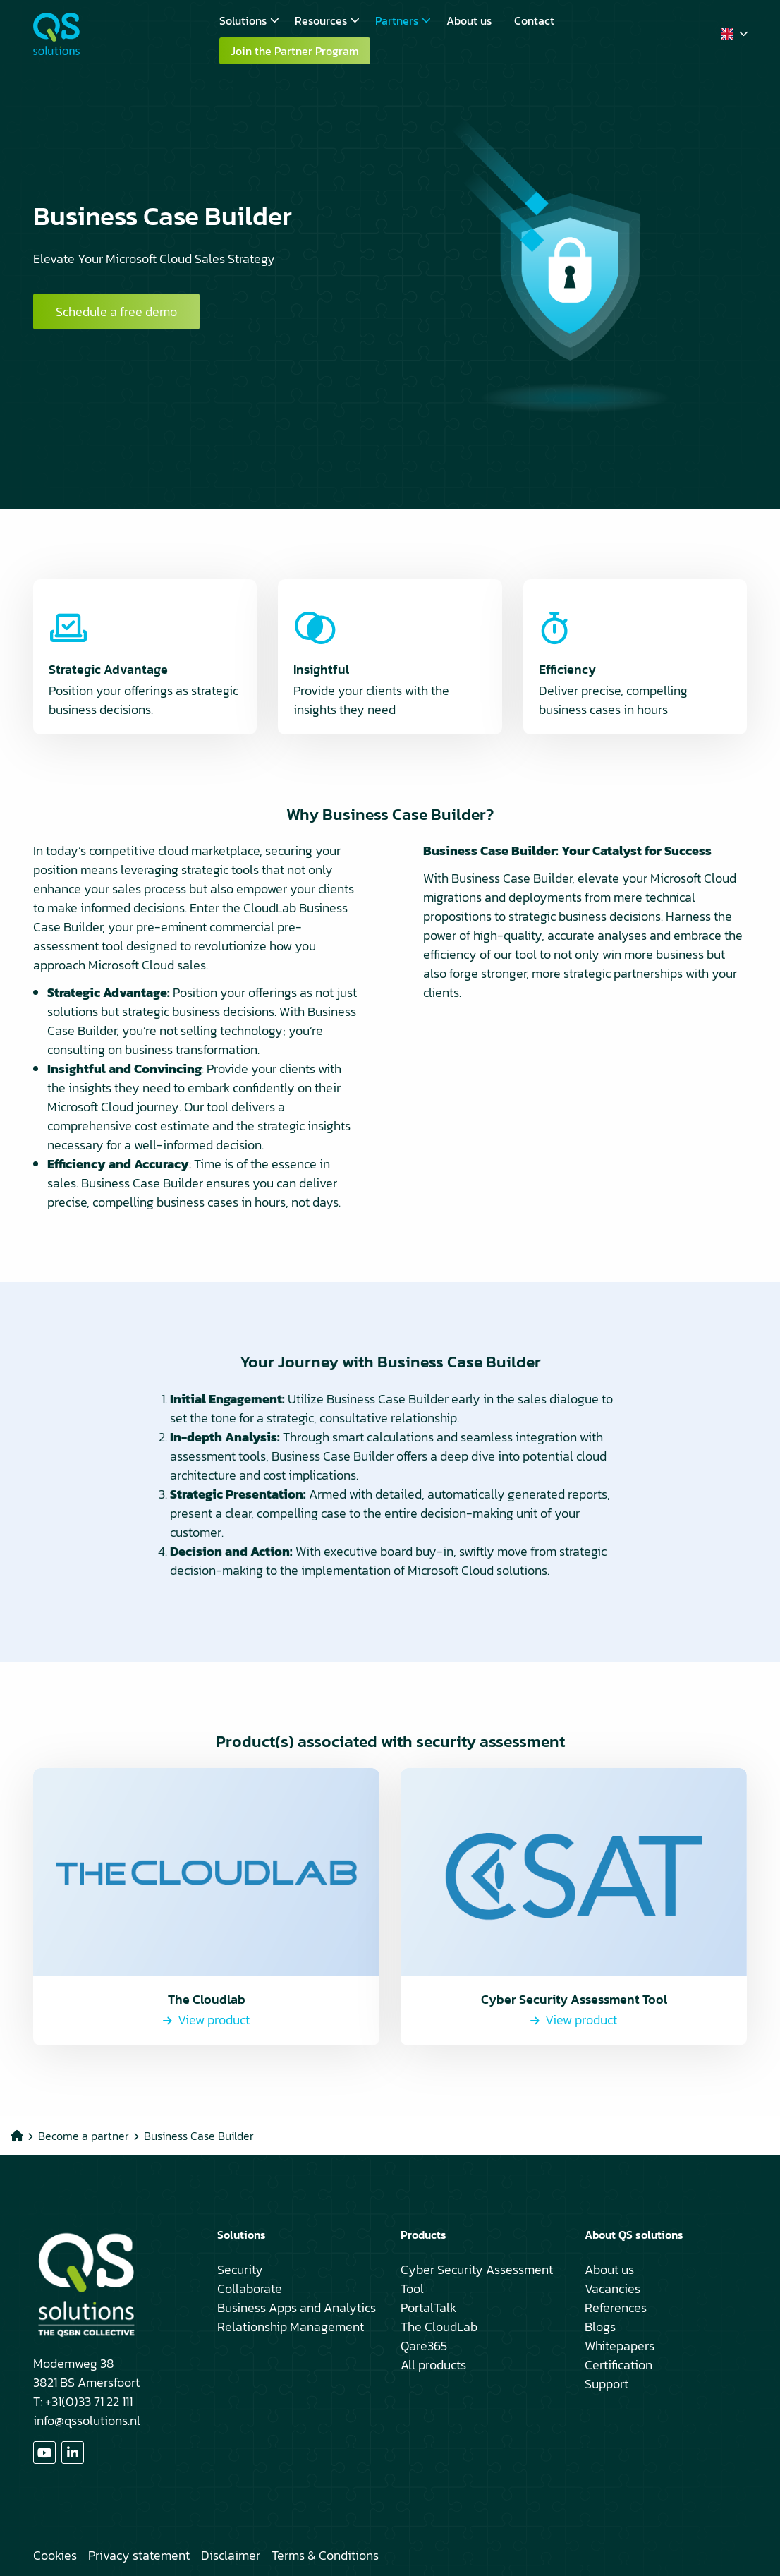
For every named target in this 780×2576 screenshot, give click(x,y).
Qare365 (424, 2345)
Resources (327, 20)
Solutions (249, 20)
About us (469, 20)
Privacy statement (139, 2555)
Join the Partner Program (295, 50)
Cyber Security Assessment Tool (477, 2279)
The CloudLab (439, 2326)
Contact (534, 20)
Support (606, 2383)
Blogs (600, 2326)
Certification (618, 2364)
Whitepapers (619, 2345)
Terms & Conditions (325, 2555)
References (616, 2307)
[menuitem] (246, 20)
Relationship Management (290, 2326)
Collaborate (249, 2288)
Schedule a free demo (116, 311)
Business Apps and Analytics (296, 2307)
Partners (403, 20)
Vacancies (612, 2288)
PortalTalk (428, 2307)
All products (433, 2364)
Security (240, 2269)
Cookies (55, 2555)
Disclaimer (230, 2555)
